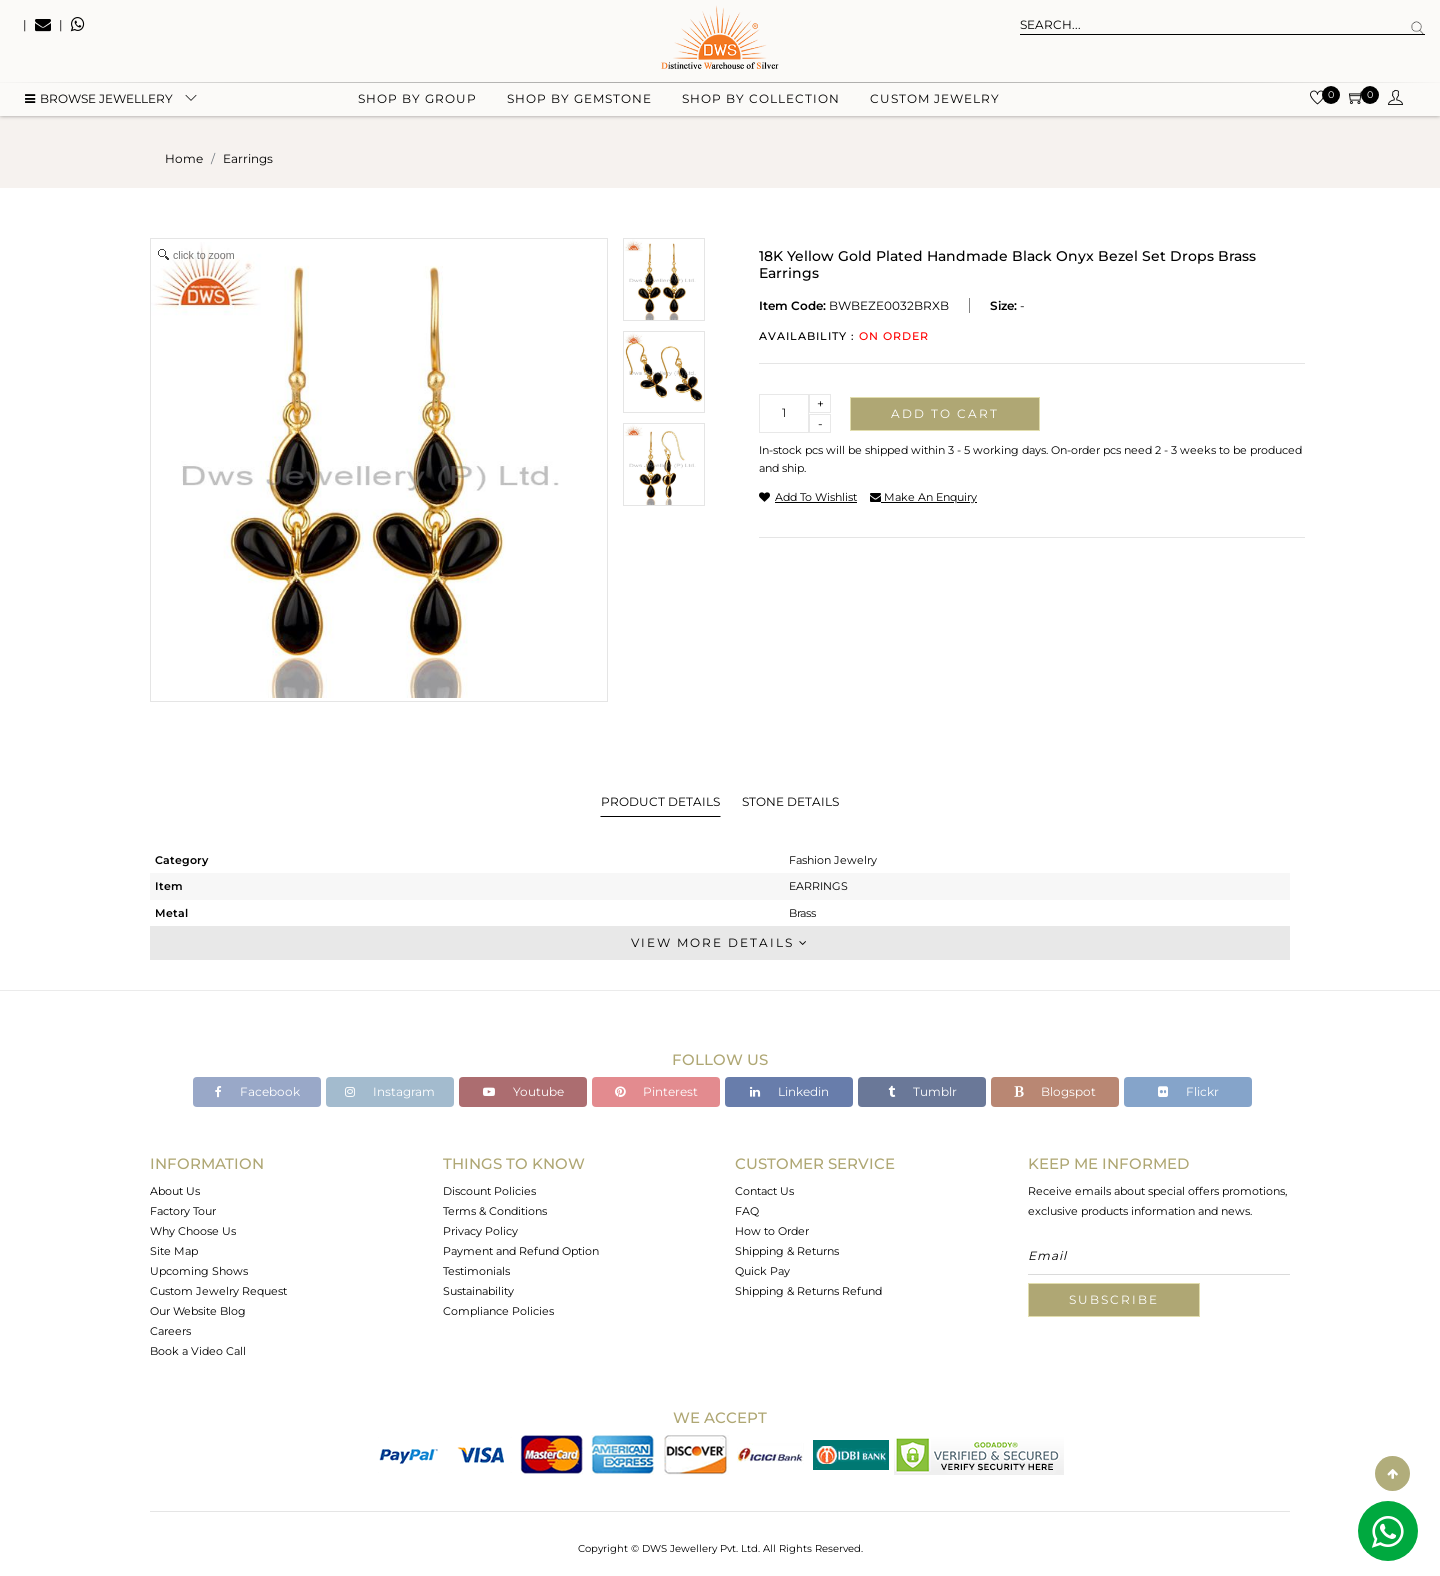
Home (184, 158)
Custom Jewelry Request (218, 1291)
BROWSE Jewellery (99, 100)
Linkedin (789, 1091)
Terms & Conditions (495, 1211)
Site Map (174, 1251)
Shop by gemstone (579, 100)
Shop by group (417, 100)
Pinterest (656, 1091)
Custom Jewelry (935, 100)
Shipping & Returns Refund (808, 1291)
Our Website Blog (198, 1311)
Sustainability (478, 1291)
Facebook (257, 1091)
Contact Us (764, 1191)
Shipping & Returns (787, 1251)
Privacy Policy (480, 1231)
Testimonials (476, 1271)
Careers (170, 1331)
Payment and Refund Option (521, 1251)
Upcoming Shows (199, 1271)
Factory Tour (183, 1211)
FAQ (747, 1211)
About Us (175, 1191)
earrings (248, 158)
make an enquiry (923, 497)
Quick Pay (762, 1271)
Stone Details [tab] (790, 801)
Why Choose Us (193, 1231)
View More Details (720, 942)
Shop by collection (761, 100)
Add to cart (945, 413)
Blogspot (1055, 1091)
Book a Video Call (198, 1351)
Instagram (390, 1091)
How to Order (772, 1231)
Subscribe (1114, 1299)
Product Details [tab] (660, 801)
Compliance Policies (498, 1311)
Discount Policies (489, 1191)
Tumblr (922, 1091)
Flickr (1188, 1091)
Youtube (523, 1091)
